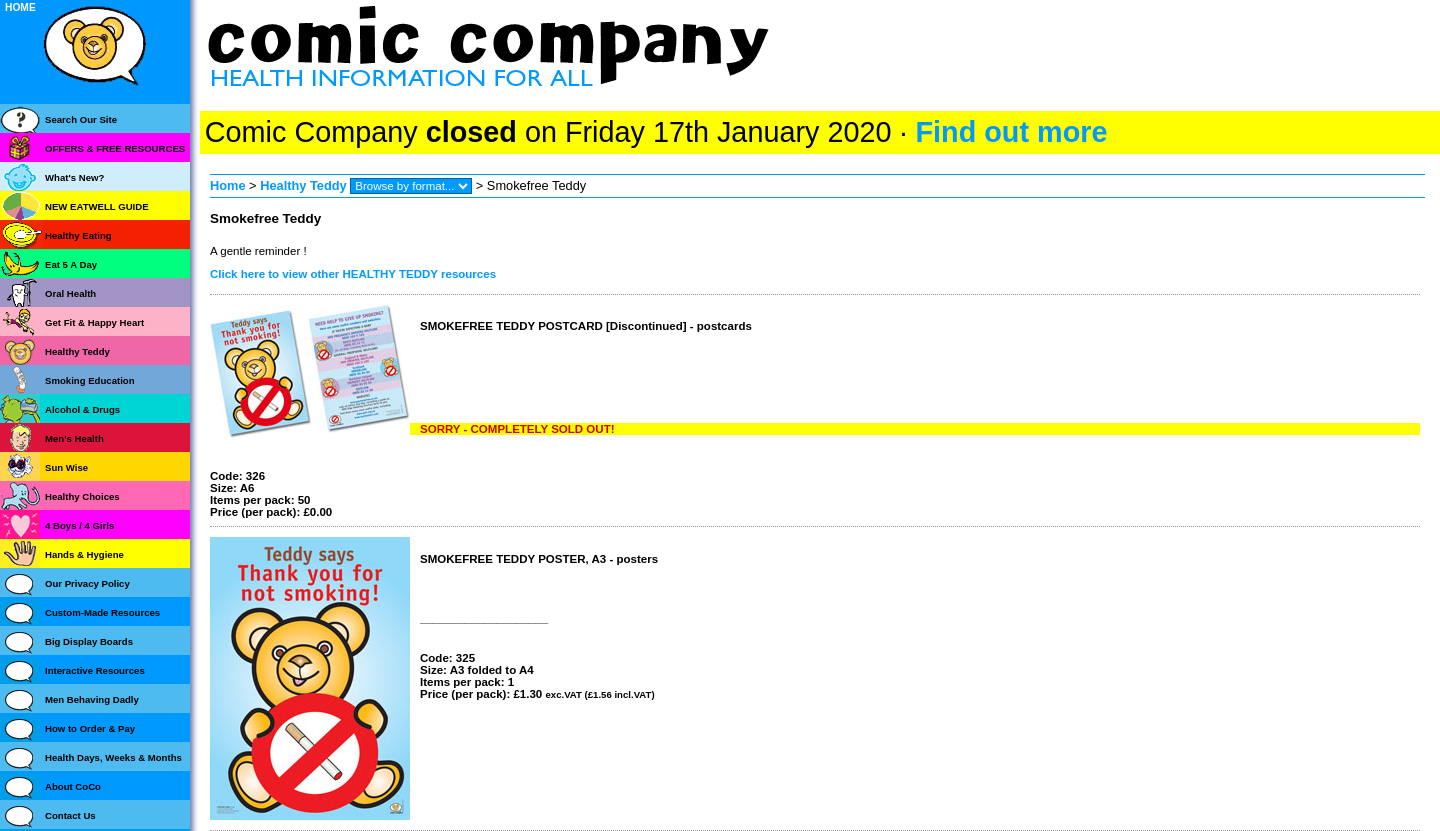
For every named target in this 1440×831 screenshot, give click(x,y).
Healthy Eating (78, 235)
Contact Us (70, 815)
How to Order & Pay (90, 728)
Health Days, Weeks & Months (113, 757)
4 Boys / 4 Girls (79, 525)
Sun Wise (66, 467)
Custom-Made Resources (102, 612)
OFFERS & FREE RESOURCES (115, 148)
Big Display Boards (89, 641)
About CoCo (73, 786)
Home (228, 185)
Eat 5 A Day (71, 264)
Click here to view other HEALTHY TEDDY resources (353, 274)
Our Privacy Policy (87, 583)
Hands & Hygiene (84, 554)
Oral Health (70, 293)
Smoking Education (90, 380)
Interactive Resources (95, 670)
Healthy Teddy (303, 185)
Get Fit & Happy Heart (94, 322)
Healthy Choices (82, 496)
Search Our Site (81, 119)
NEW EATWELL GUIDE (97, 206)
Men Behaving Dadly (92, 699)
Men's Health (74, 438)
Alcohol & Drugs (82, 409)
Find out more (1011, 132)
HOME (20, 7)
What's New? (74, 177)
